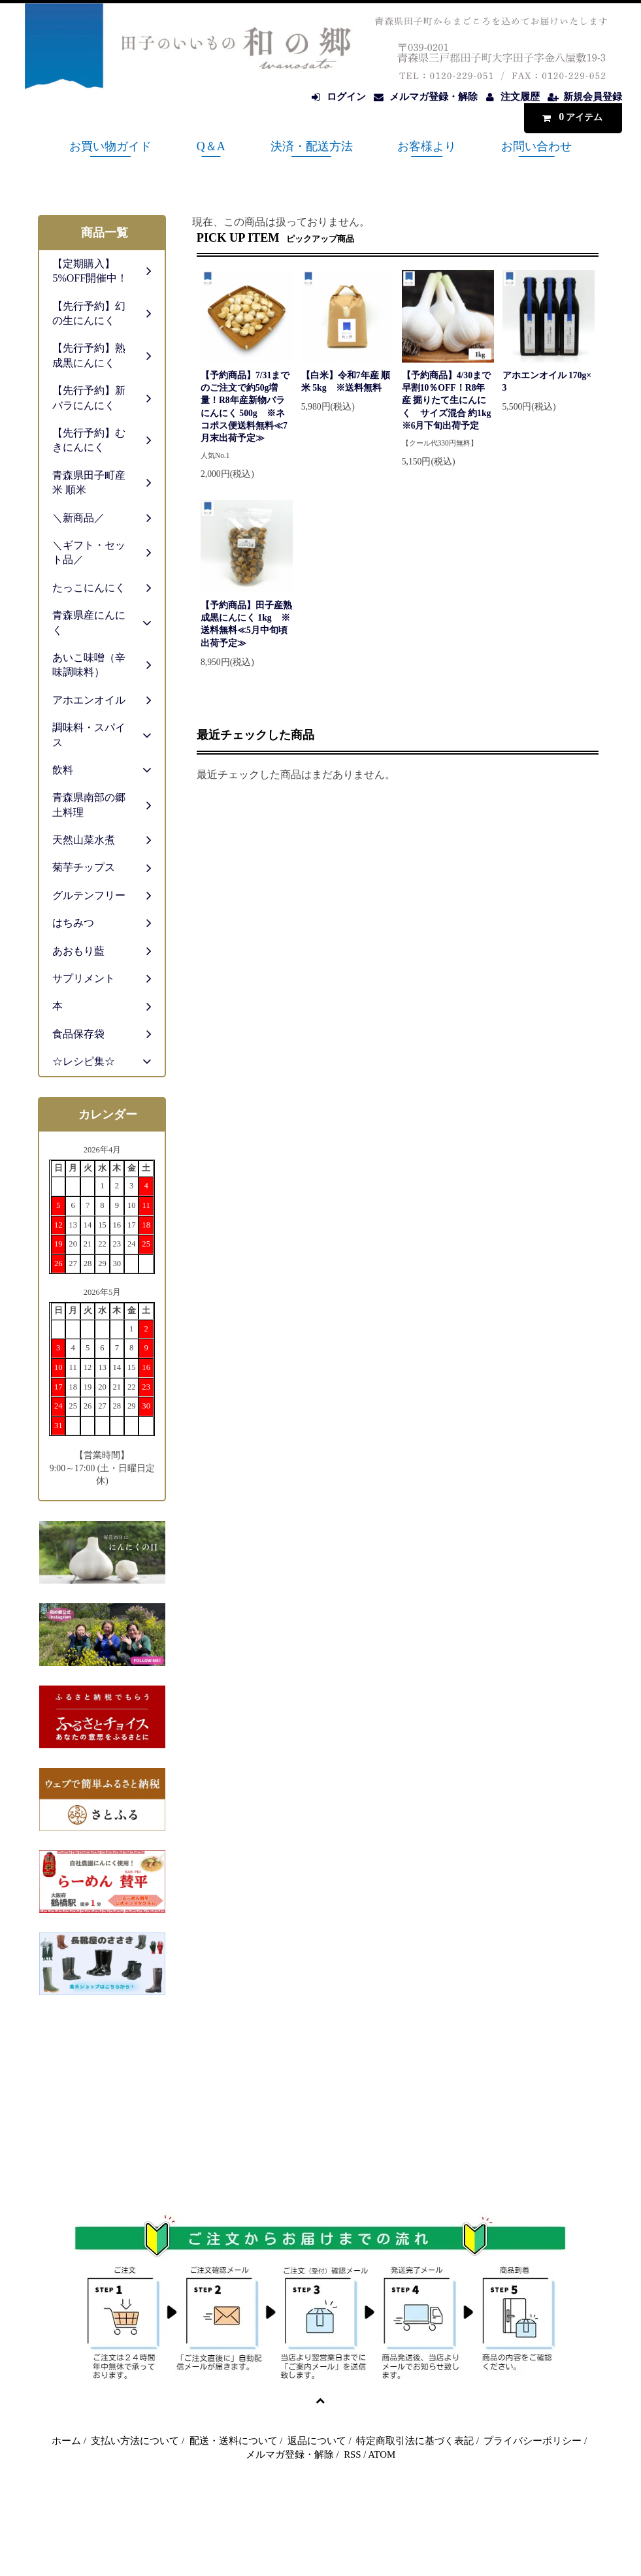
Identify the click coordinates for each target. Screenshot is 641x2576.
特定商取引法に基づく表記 (415, 2441)
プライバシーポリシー (533, 2441)
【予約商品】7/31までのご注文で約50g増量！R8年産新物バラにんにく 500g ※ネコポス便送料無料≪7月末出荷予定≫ (245, 406)
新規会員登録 (592, 96)
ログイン (346, 96)
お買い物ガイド (110, 146)
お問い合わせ (536, 146)
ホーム (66, 2441)
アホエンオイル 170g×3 (547, 381)
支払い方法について (135, 2441)
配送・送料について (233, 2441)
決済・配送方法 (312, 146)
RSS (352, 2454)
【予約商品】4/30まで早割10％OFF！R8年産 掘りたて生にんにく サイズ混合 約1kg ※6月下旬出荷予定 (446, 400)
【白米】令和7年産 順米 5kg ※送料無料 (345, 381)
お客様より (426, 146)
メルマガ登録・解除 (433, 96)
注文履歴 (520, 96)
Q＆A (211, 146)
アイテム (569, 116)
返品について (317, 2441)
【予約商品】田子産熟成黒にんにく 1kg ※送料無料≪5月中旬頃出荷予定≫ (246, 624)
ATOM (381, 2454)
